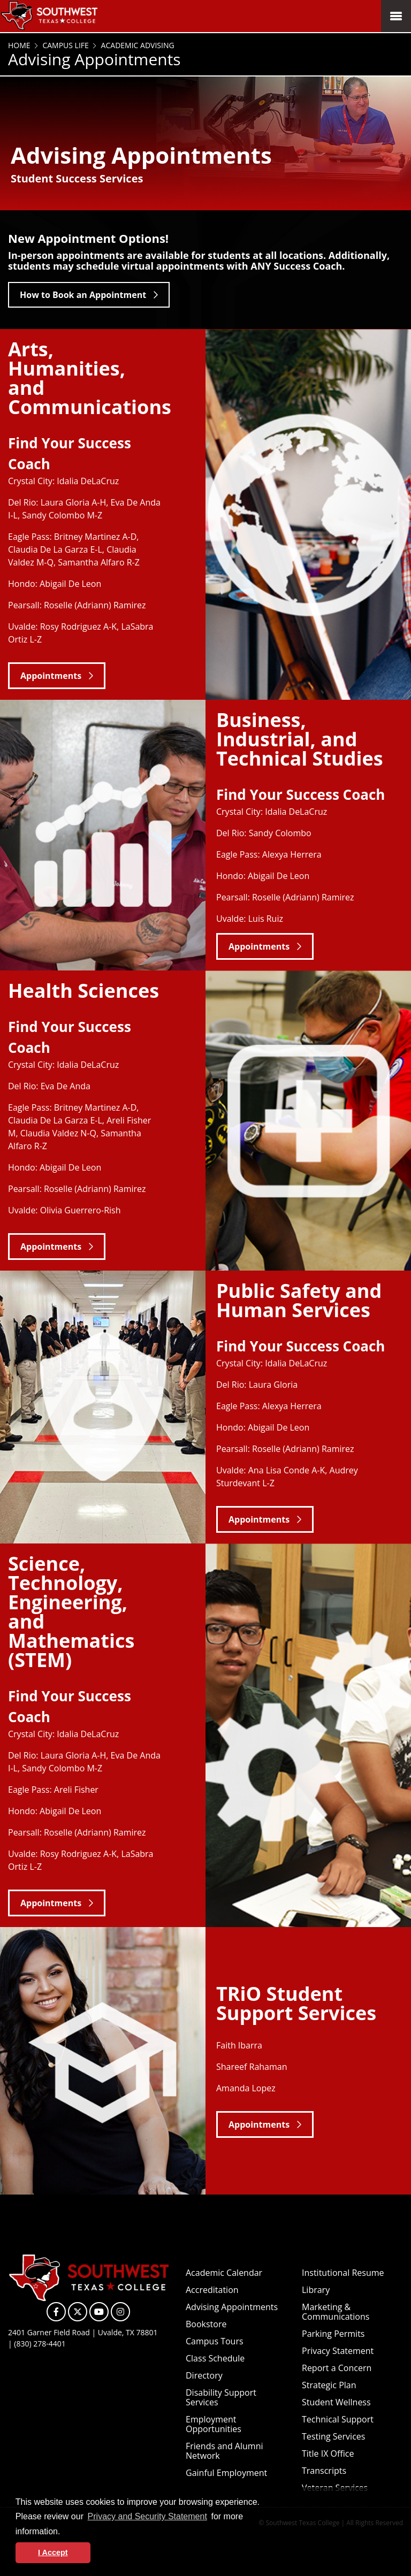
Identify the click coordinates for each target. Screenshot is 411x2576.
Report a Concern (336, 2368)
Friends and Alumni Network (224, 2451)
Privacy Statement (338, 2351)
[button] (64, 2532)
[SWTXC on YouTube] (99, 2311)
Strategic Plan (329, 2385)
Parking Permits (333, 2334)
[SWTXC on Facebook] (56, 2311)
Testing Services (333, 2436)
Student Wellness (336, 2402)
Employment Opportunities (213, 2424)
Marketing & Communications (335, 2311)
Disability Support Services (221, 2397)
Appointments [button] (50, 676)
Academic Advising (136, 45)
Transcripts (324, 2470)
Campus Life (65, 45)
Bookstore (206, 2324)
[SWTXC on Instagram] (120, 2311)
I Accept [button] (52, 2552)
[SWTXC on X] (77, 2311)
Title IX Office (328, 2453)
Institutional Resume (343, 2273)
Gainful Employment (226, 2473)
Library (316, 2290)
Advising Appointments (232, 2307)
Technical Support (338, 2419)
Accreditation (212, 2290)
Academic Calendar (224, 2273)
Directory (204, 2375)
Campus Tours (214, 2341)
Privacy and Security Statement (147, 2516)
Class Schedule (215, 2358)
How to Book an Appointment (83, 295)
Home (19, 45)
